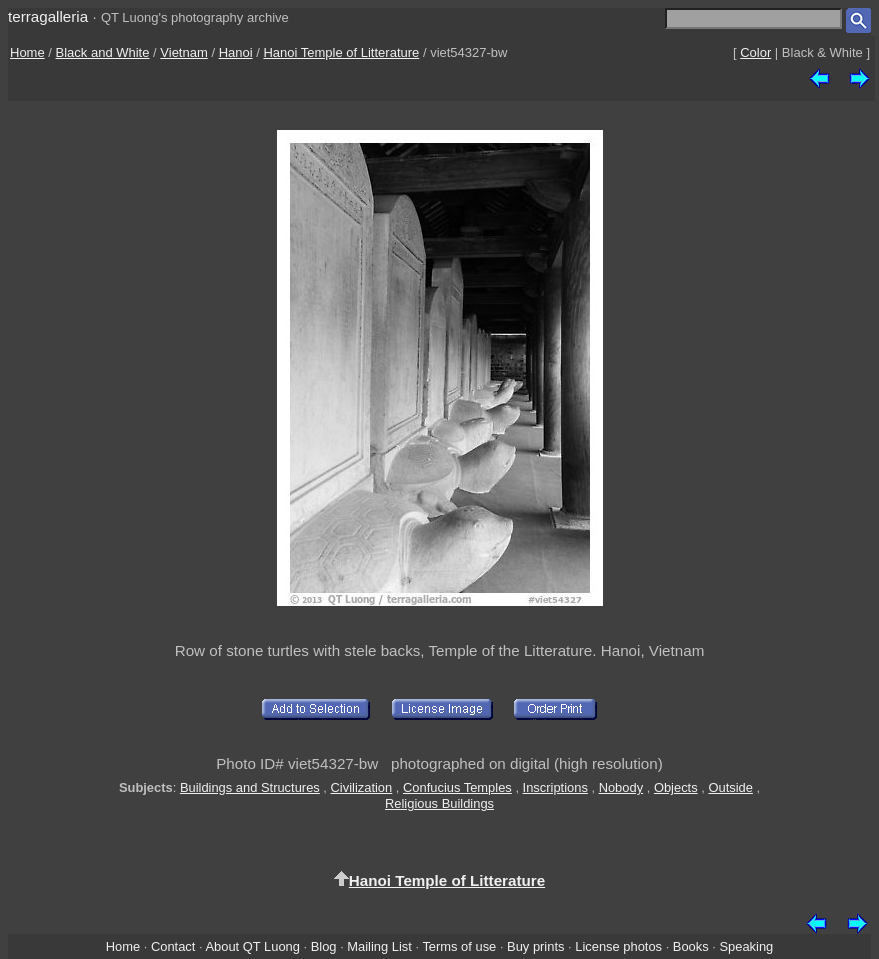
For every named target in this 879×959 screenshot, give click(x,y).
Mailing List (379, 946)
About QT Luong (252, 946)
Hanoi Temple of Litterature (341, 52)
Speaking (746, 946)
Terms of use (459, 946)
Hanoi (236, 52)
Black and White (103, 52)
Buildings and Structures (250, 787)
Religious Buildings (439, 803)
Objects (676, 787)
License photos (618, 946)
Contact (173, 946)
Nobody (621, 787)
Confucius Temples (457, 787)
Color (755, 52)
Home (27, 52)
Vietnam (183, 52)
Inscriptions (555, 787)
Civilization (362, 787)
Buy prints (535, 946)
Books (691, 946)
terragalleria (48, 16)
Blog (324, 946)
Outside (730, 787)
